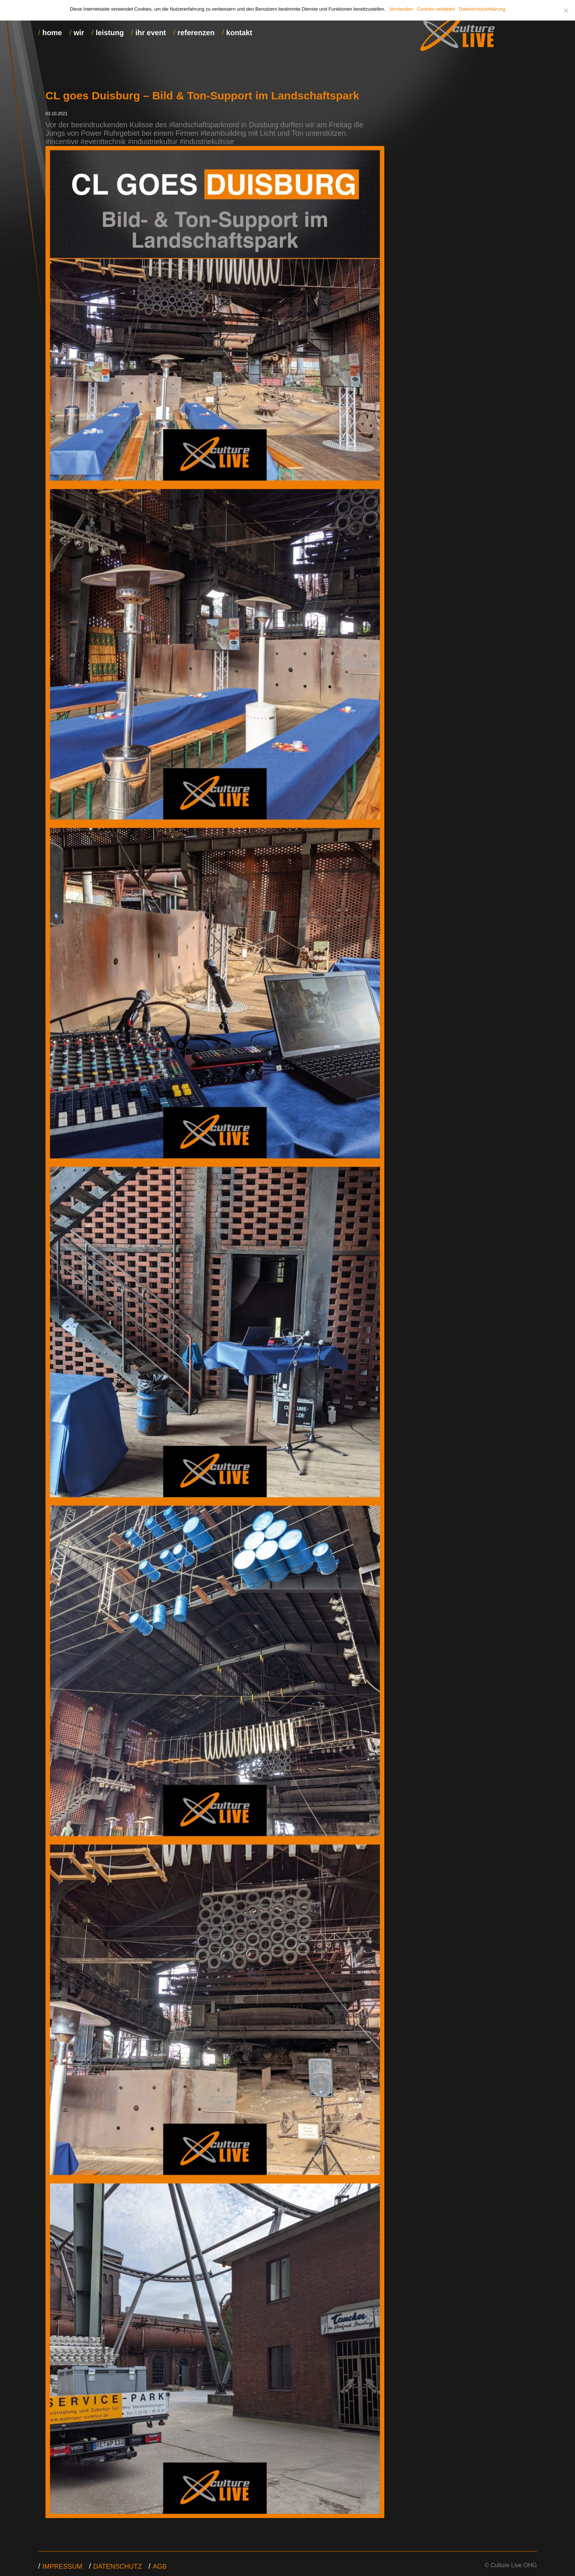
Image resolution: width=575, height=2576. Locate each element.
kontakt (239, 33)
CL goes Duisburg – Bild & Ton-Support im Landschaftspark (202, 95)
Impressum (63, 2566)
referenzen (196, 33)
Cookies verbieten (436, 9)
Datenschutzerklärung (482, 9)
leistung (110, 33)
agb (159, 2566)
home (52, 33)
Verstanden (401, 9)
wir (78, 33)
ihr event (150, 33)
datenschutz (117, 2566)
